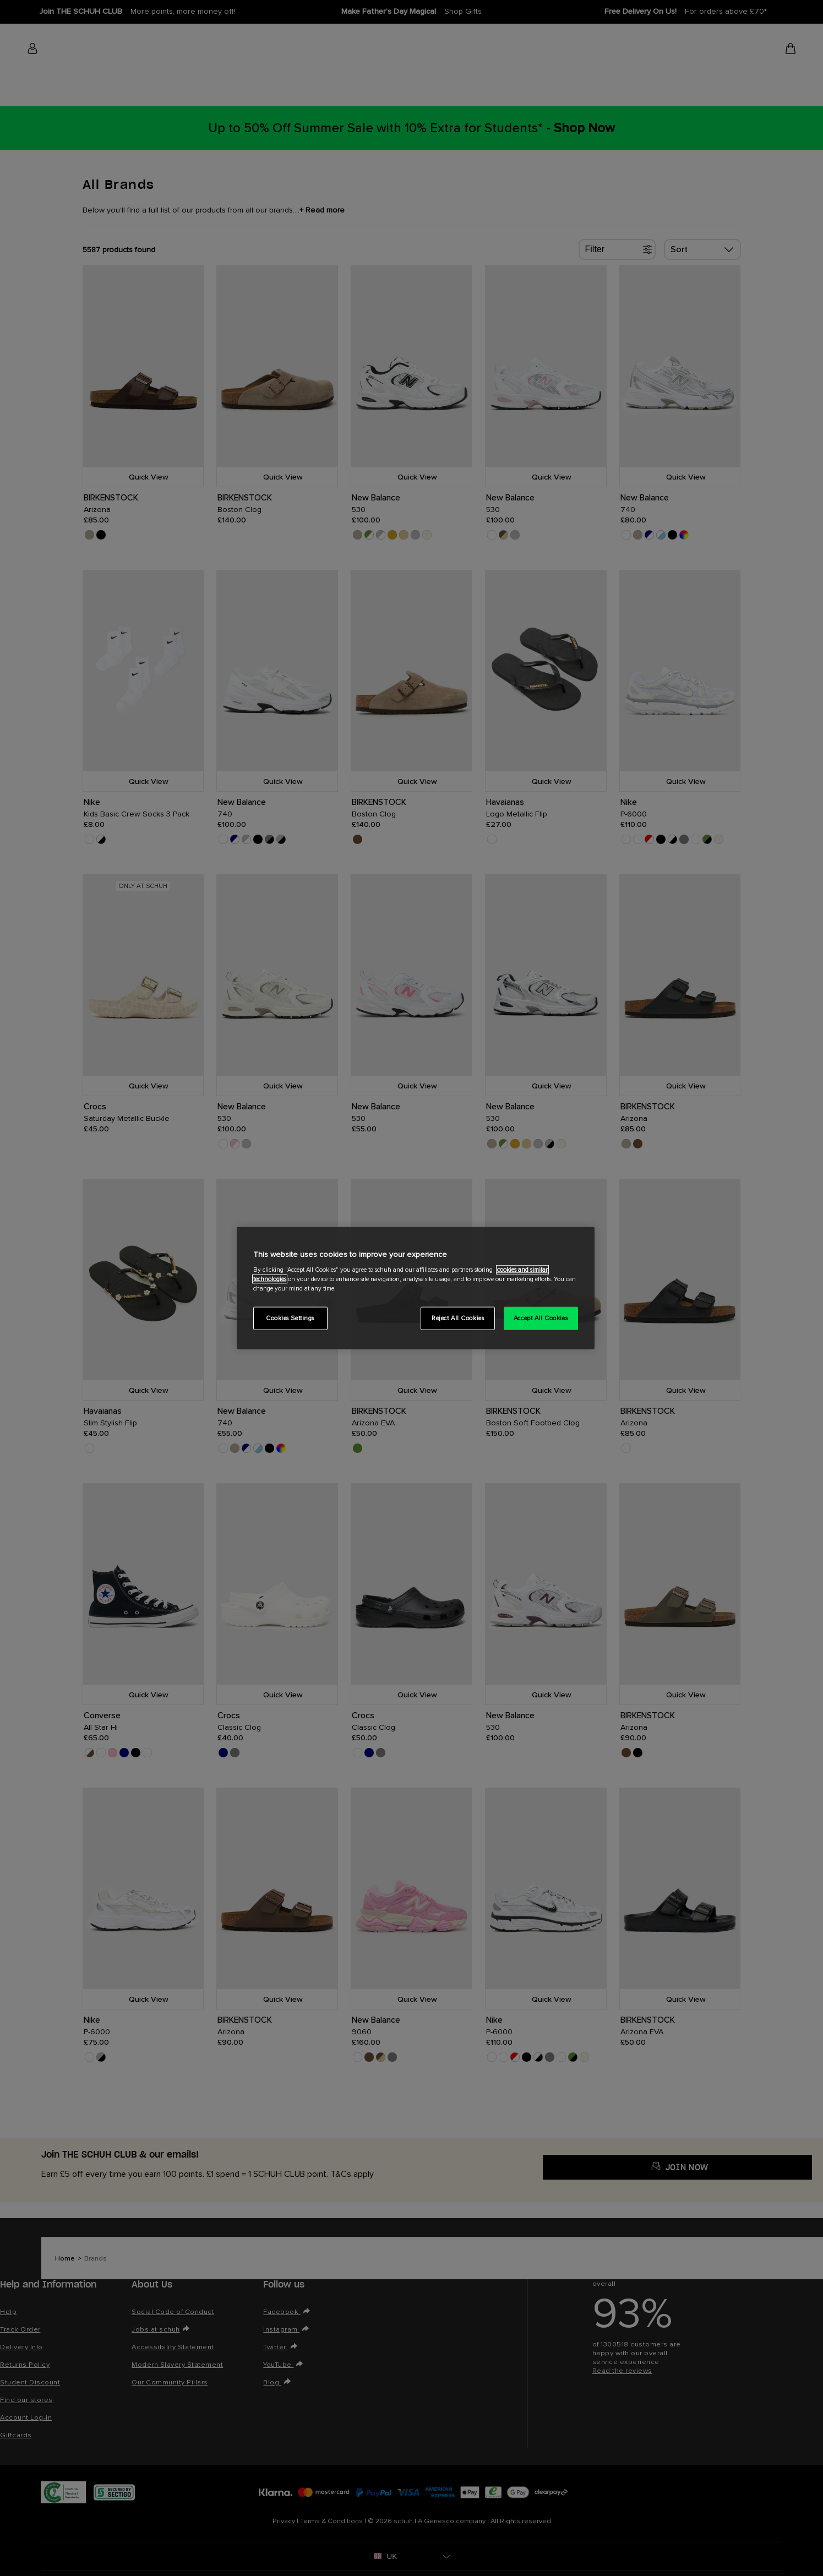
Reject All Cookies (458, 1318)
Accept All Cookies (541, 1318)
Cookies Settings (290, 1318)
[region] (416, 1288)
